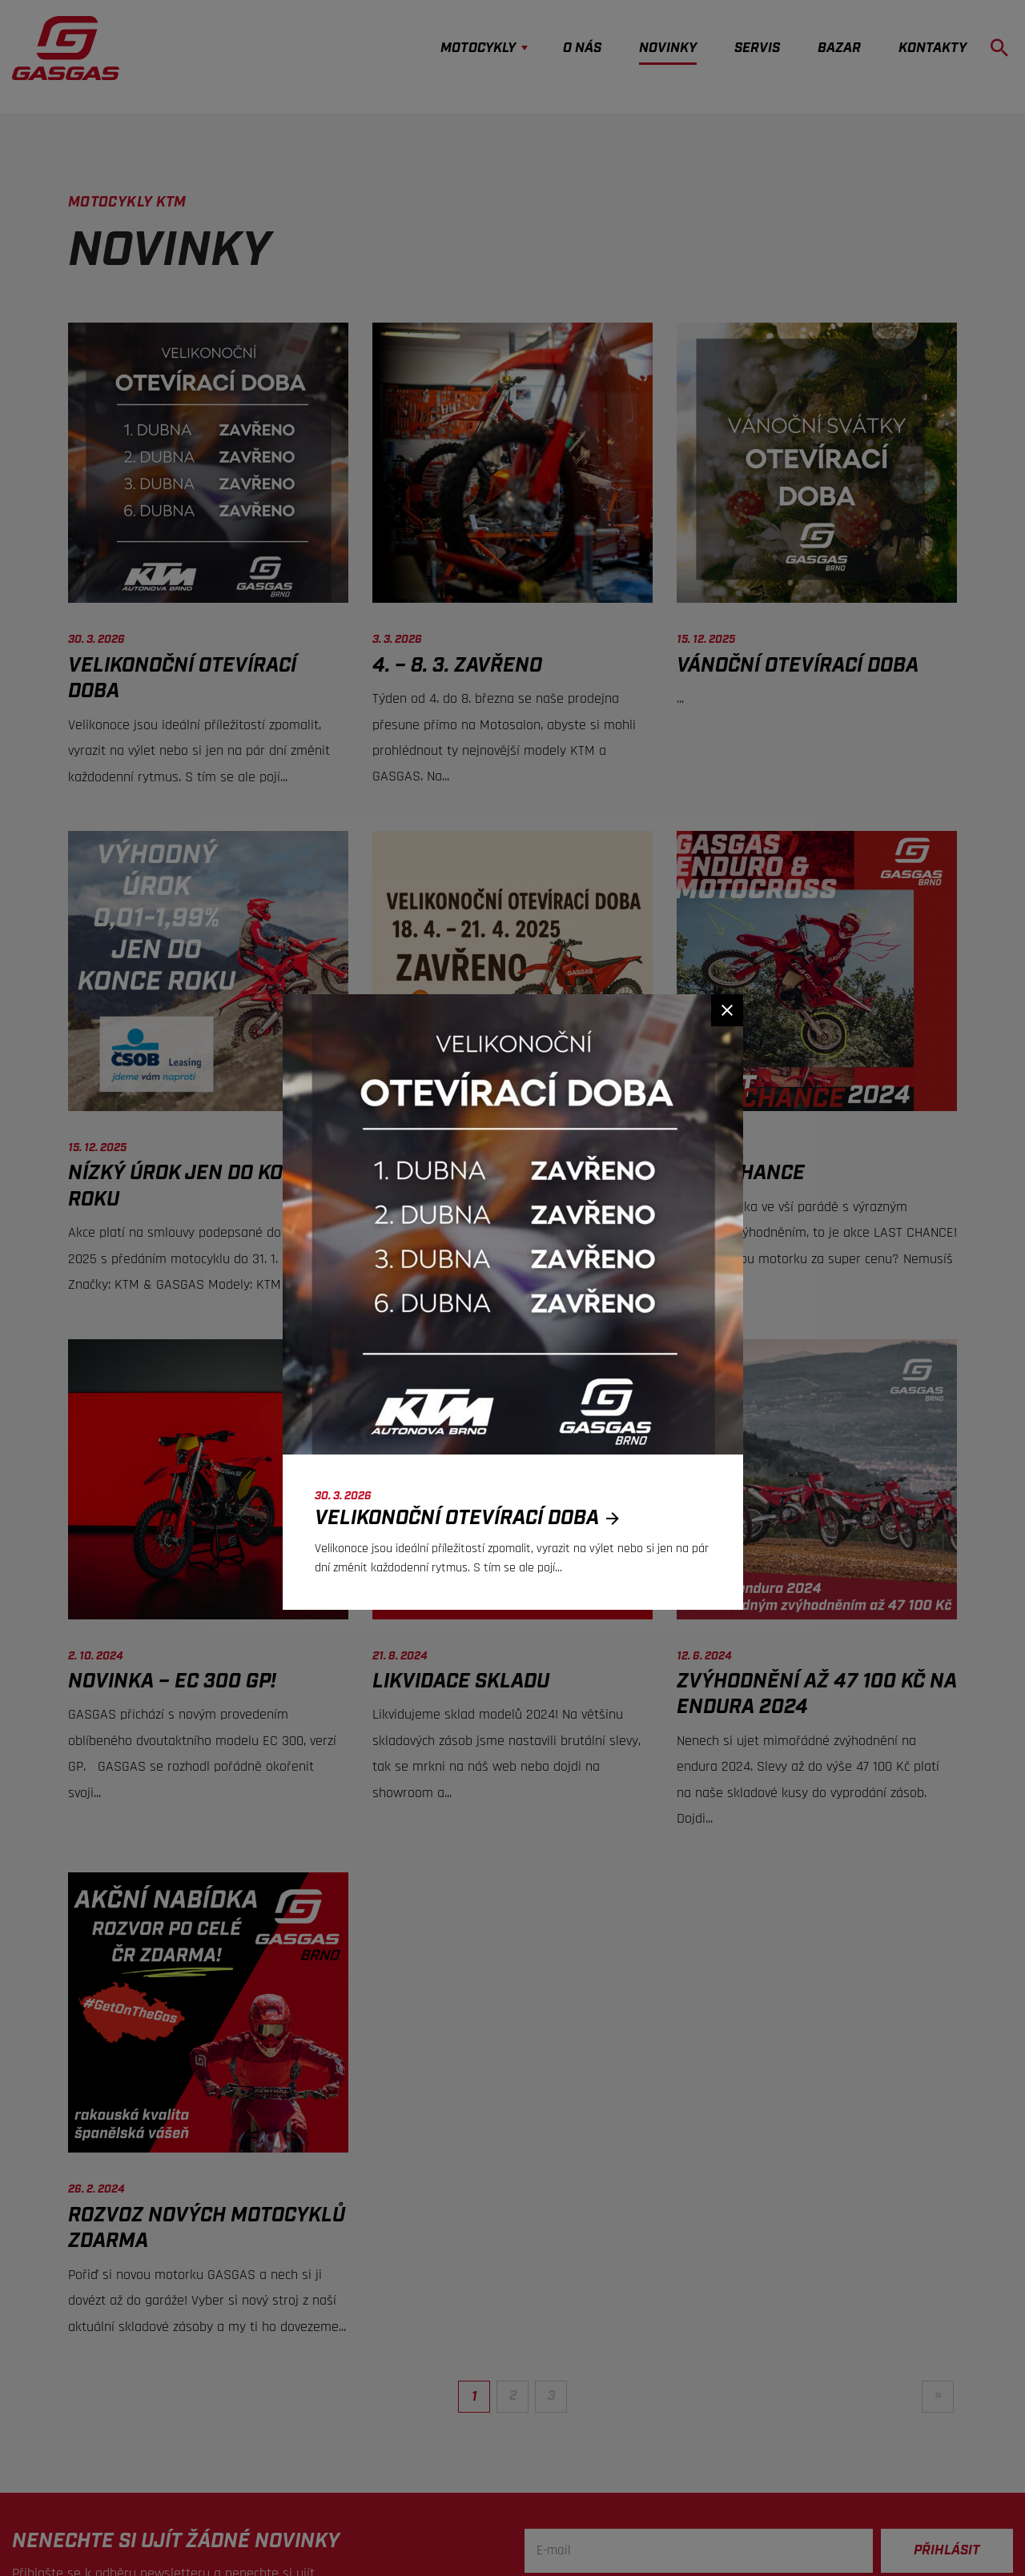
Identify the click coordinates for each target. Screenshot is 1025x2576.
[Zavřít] (727, 1010)
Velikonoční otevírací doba (472, 1518)
